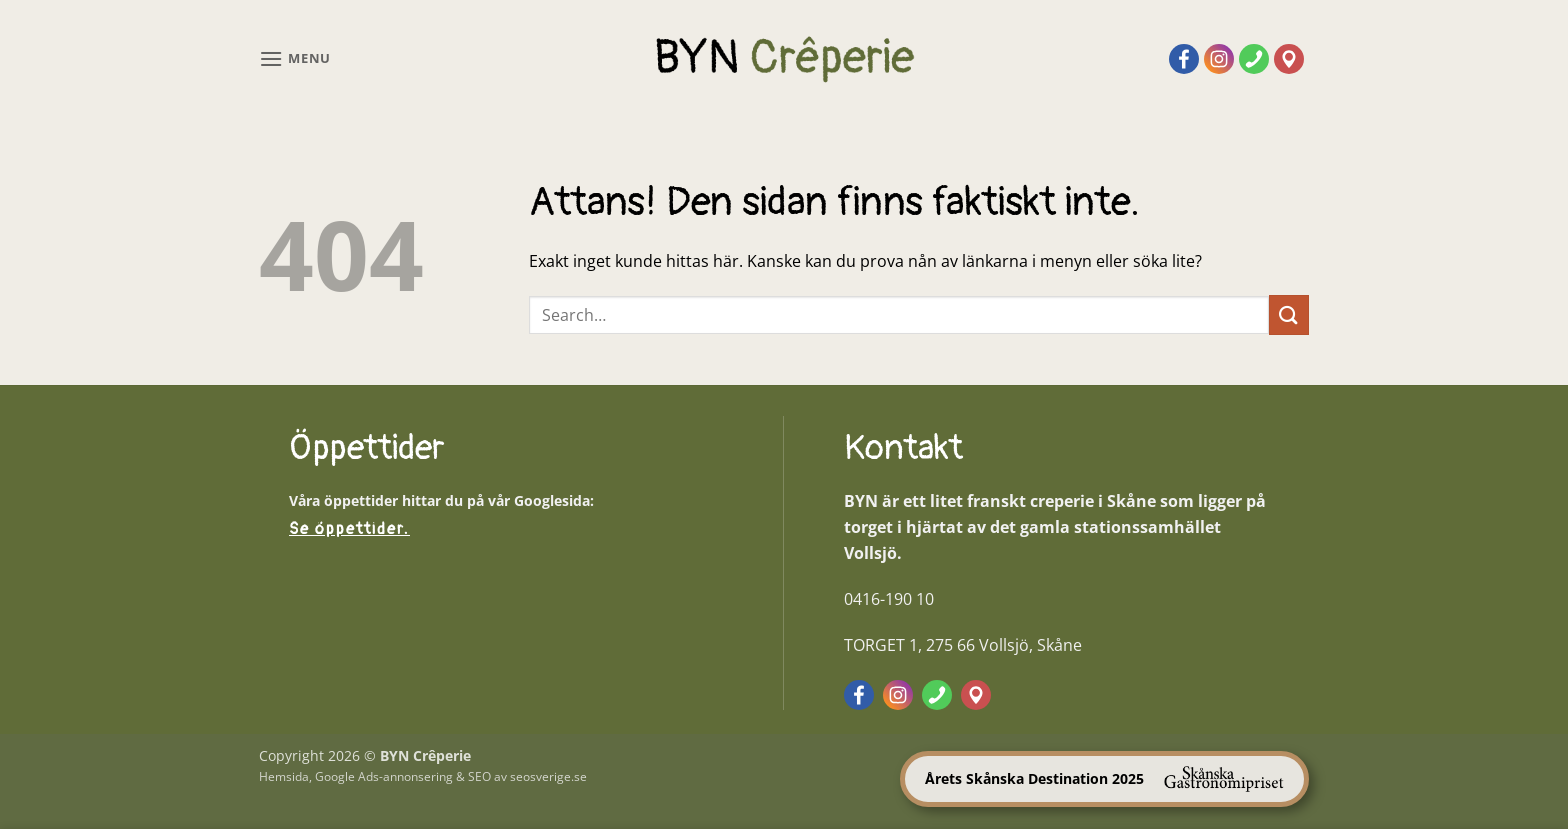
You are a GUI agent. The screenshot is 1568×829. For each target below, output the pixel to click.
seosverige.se (548, 776)
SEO (479, 776)
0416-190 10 (889, 599)
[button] (295, 58)
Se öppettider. (349, 529)
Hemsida (284, 776)
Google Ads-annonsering (384, 776)
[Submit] (1289, 314)
